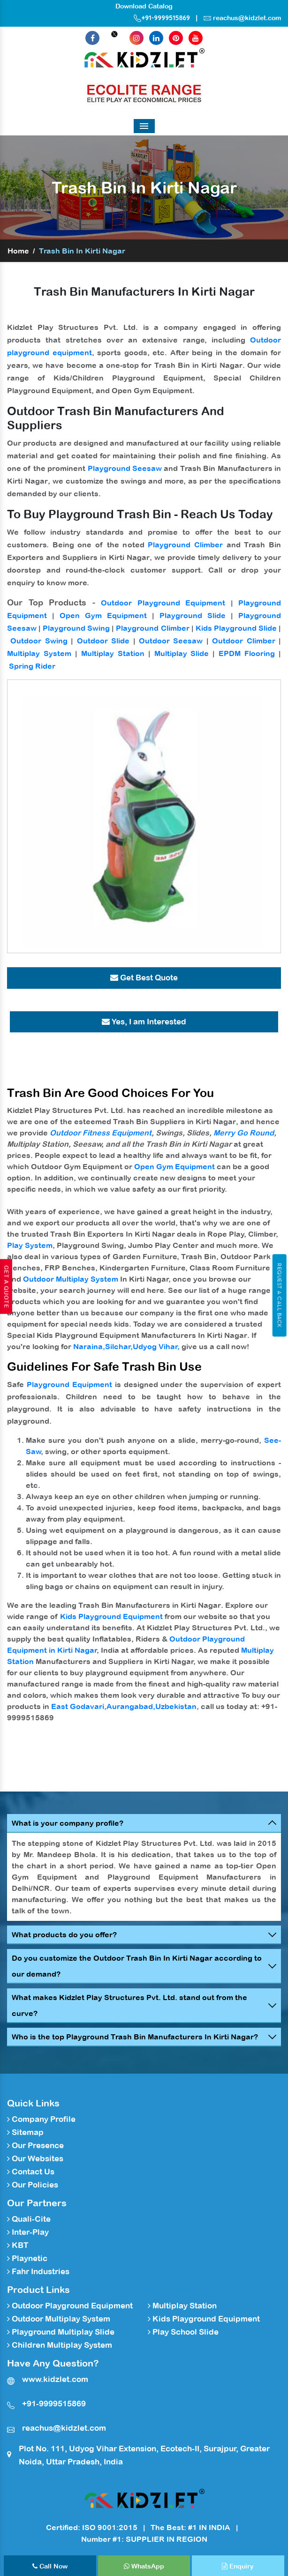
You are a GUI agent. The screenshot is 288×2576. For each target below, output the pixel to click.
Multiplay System (39, 653)
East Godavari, (78, 1706)
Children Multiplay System (59, 2345)
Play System (30, 1245)
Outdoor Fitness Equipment (101, 1132)
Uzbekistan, (177, 1706)
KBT (18, 2245)
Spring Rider (32, 666)
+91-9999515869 (162, 18)
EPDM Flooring (247, 653)
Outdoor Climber (243, 640)
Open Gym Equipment (103, 615)
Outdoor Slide (103, 640)
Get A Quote (6, 1286)
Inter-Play (28, 2232)
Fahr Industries (38, 2271)
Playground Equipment (69, 1384)
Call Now (50, 2566)
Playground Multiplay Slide (60, 2332)
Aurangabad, (130, 1706)
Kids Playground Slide (236, 628)
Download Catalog (144, 6)
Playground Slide (192, 615)
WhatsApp (144, 2566)
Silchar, (119, 1346)
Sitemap (25, 2132)
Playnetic (27, 2258)
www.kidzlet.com (55, 2379)
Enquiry (238, 2566)
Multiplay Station (112, 653)
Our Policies (32, 2184)
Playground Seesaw (125, 468)
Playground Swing (76, 628)
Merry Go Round (243, 1132)
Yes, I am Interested (144, 1021)
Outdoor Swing (38, 640)
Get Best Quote (144, 977)
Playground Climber (185, 544)
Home (18, 250)
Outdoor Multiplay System (70, 1279)
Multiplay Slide (181, 653)
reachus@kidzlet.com (247, 18)
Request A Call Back (279, 1295)
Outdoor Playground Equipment (163, 602)
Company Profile (41, 2119)
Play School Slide (183, 2332)
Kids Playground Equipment (111, 1616)
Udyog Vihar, (156, 1346)
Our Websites (35, 2158)
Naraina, (89, 1346)
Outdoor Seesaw (171, 640)
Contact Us (30, 2171)
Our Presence (35, 2145)
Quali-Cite (29, 2219)
